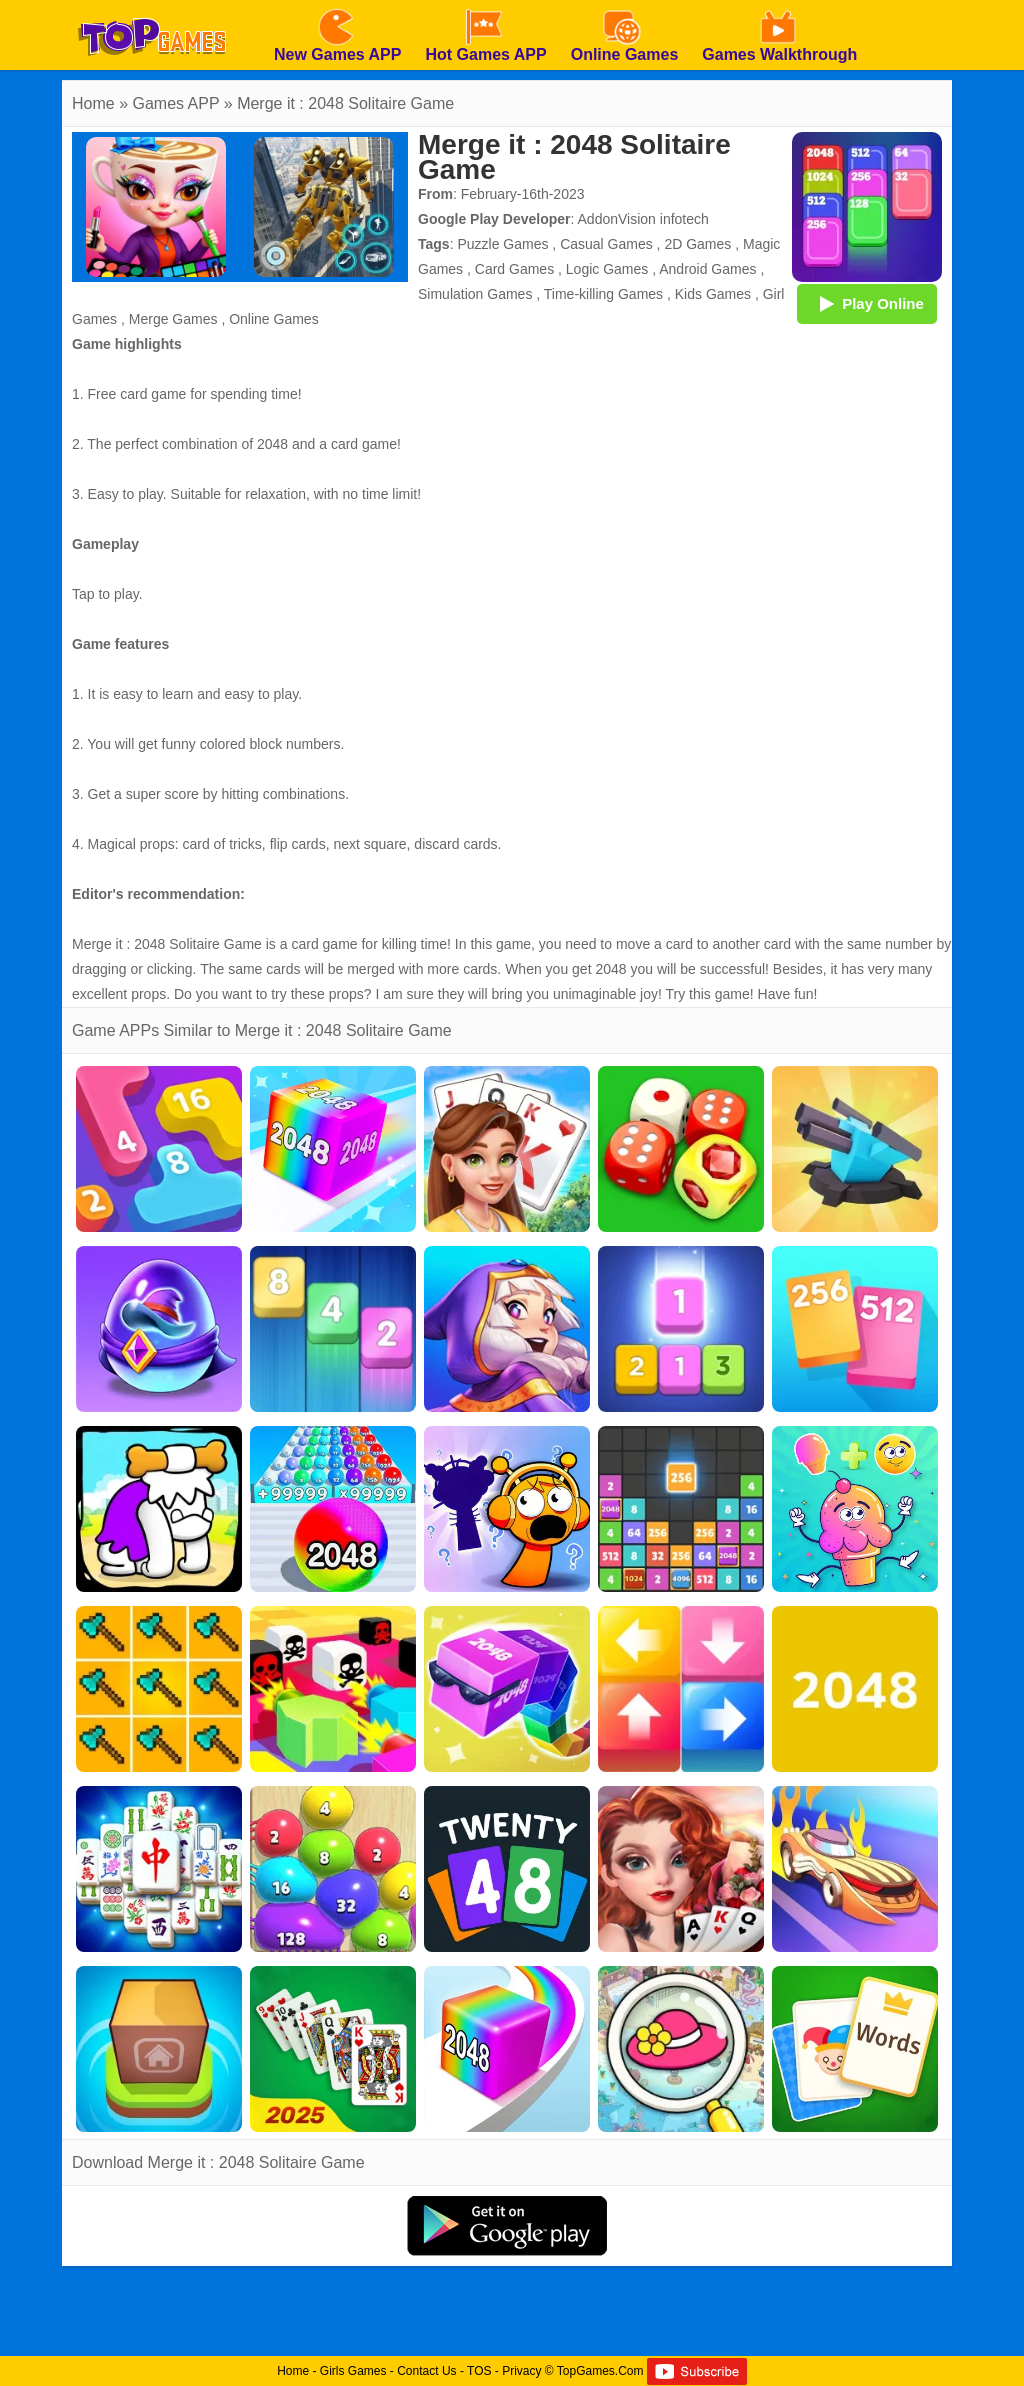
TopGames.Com (600, 2371)
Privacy (521, 2371)
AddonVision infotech (643, 219)
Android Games (707, 269)
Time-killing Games (603, 294)
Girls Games (353, 2371)
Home (93, 103)
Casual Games (606, 244)
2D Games (697, 244)
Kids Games (713, 294)
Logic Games (607, 269)
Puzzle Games (502, 244)
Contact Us (426, 2371)
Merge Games (173, 319)
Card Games (514, 269)
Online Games (273, 319)
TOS (479, 2371)
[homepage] (152, 7)
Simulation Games (475, 294)
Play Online (867, 303)
